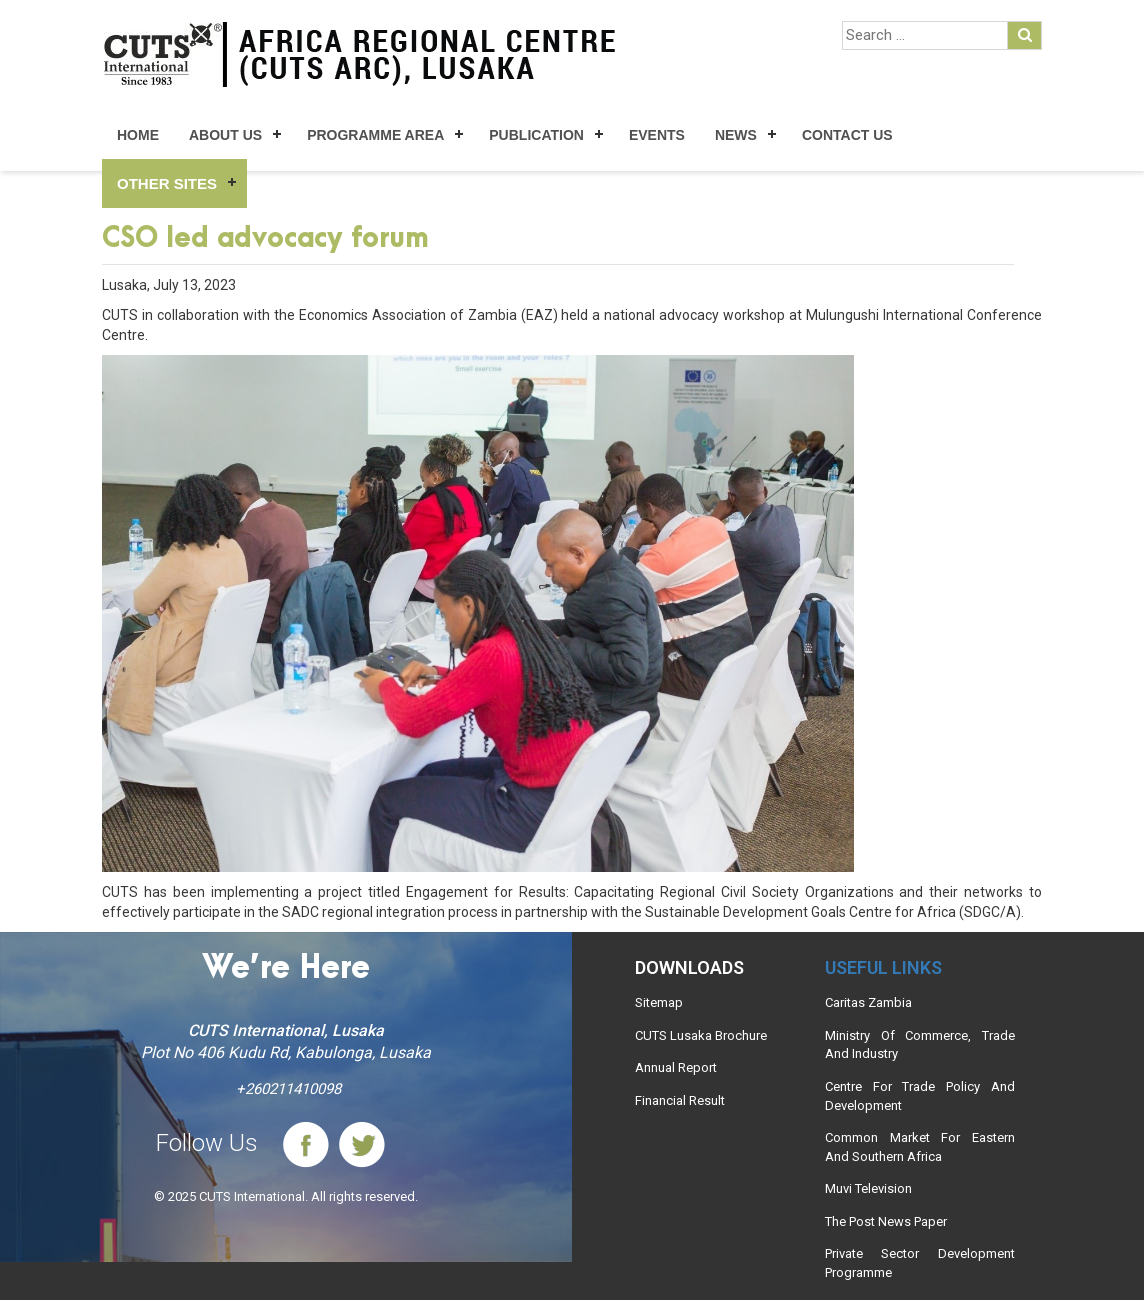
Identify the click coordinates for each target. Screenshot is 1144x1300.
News (736, 135)
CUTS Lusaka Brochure (701, 1035)
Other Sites (167, 183)
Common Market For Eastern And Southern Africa (920, 1147)
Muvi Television (868, 1188)
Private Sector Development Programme (920, 1263)
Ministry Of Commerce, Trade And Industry (920, 1045)
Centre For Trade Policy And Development (920, 1096)
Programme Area (375, 135)
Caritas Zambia (868, 1002)
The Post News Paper (886, 1221)
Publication (536, 135)
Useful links (883, 967)
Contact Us (847, 135)
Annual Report (676, 1067)
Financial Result (680, 1100)
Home (138, 135)
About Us (225, 135)
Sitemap (659, 1002)
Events (657, 135)
